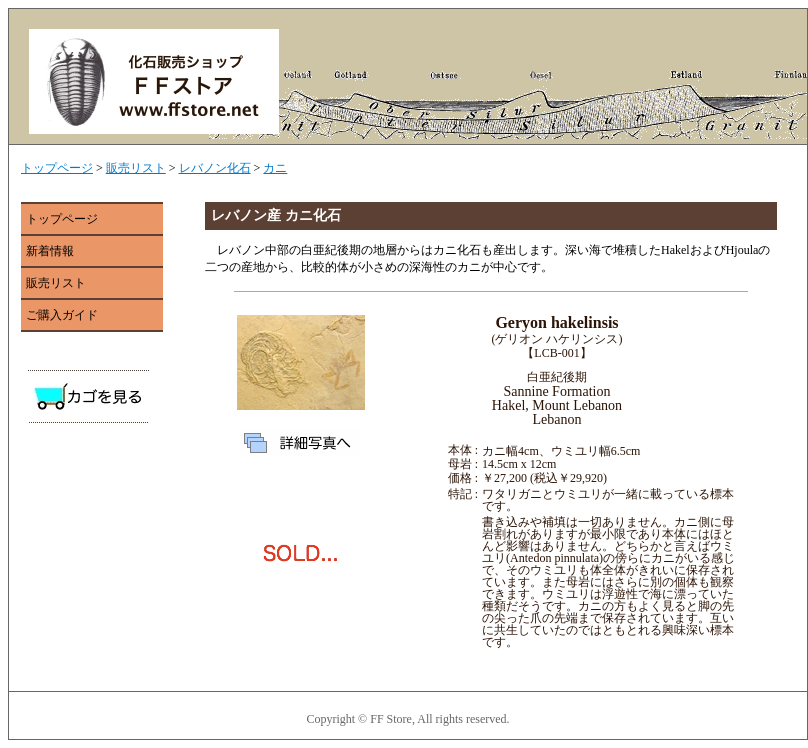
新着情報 (50, 251)
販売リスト (136, 168)
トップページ (57, 168)
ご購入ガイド (62, 315)
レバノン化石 (215, 168)
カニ (275, 168)
